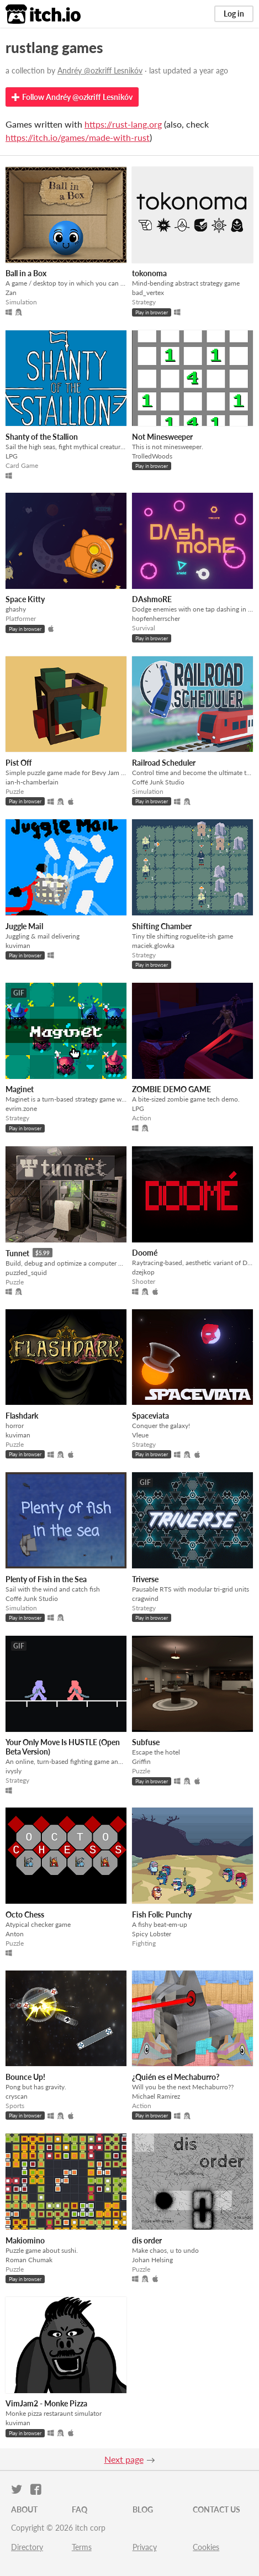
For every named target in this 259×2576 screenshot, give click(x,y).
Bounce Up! (25, 2077)
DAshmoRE (152, 599)
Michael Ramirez (156, 2096)
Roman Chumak (29, 2260)
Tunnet (17, 1253)
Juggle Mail (24, 926)
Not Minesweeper (162, 436)
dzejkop (143, 1272)
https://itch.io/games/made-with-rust (78, 137)
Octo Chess (25, 1914)
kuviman (18, 945)
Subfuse (146, 1742)
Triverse (145, 1579)
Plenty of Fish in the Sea (46, 1579)
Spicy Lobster (151, 1934)
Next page (124, 2459)
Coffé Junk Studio (158, 782)
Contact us (216, 2509)
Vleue (140, 1435)
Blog (143, 2509)
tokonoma (149, 273)
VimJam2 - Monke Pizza (46, 2403)
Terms (82, 2547)
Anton (15, 1934)
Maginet (20, 1089)
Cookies (206, 2547)
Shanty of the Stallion (42, 436)
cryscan (17, 2096)
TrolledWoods (152, 456)
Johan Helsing (152, 2260)
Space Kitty (25, 599)
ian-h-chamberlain (32, 782)
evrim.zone (21, 1108)
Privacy (145, 2547)
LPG (12, 456)
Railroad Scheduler (163, 762)
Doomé (144, 1252)
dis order (147, 2240)
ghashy (16, 609)
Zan (11, 292)
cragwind (145, 1598)
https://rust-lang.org (123, 124)
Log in (234, 13)
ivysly (14, 1771)
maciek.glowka (153, 945)
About (24, 2509)
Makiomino (25, 2240)
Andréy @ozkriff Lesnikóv (99, 70)
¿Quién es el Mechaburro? (175, 2077)
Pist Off (19, 762)
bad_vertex (148, 292)
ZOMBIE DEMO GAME (171, 1089)
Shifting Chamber (162, 926)
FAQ (79, 2509)
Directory (27, 2547)
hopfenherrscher (156, 618)
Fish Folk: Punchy (162, 1914)
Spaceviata (150, 1415)
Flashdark (22, 1415)
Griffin (141, 1761)
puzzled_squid (26, 1272)
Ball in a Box (26, 273)
